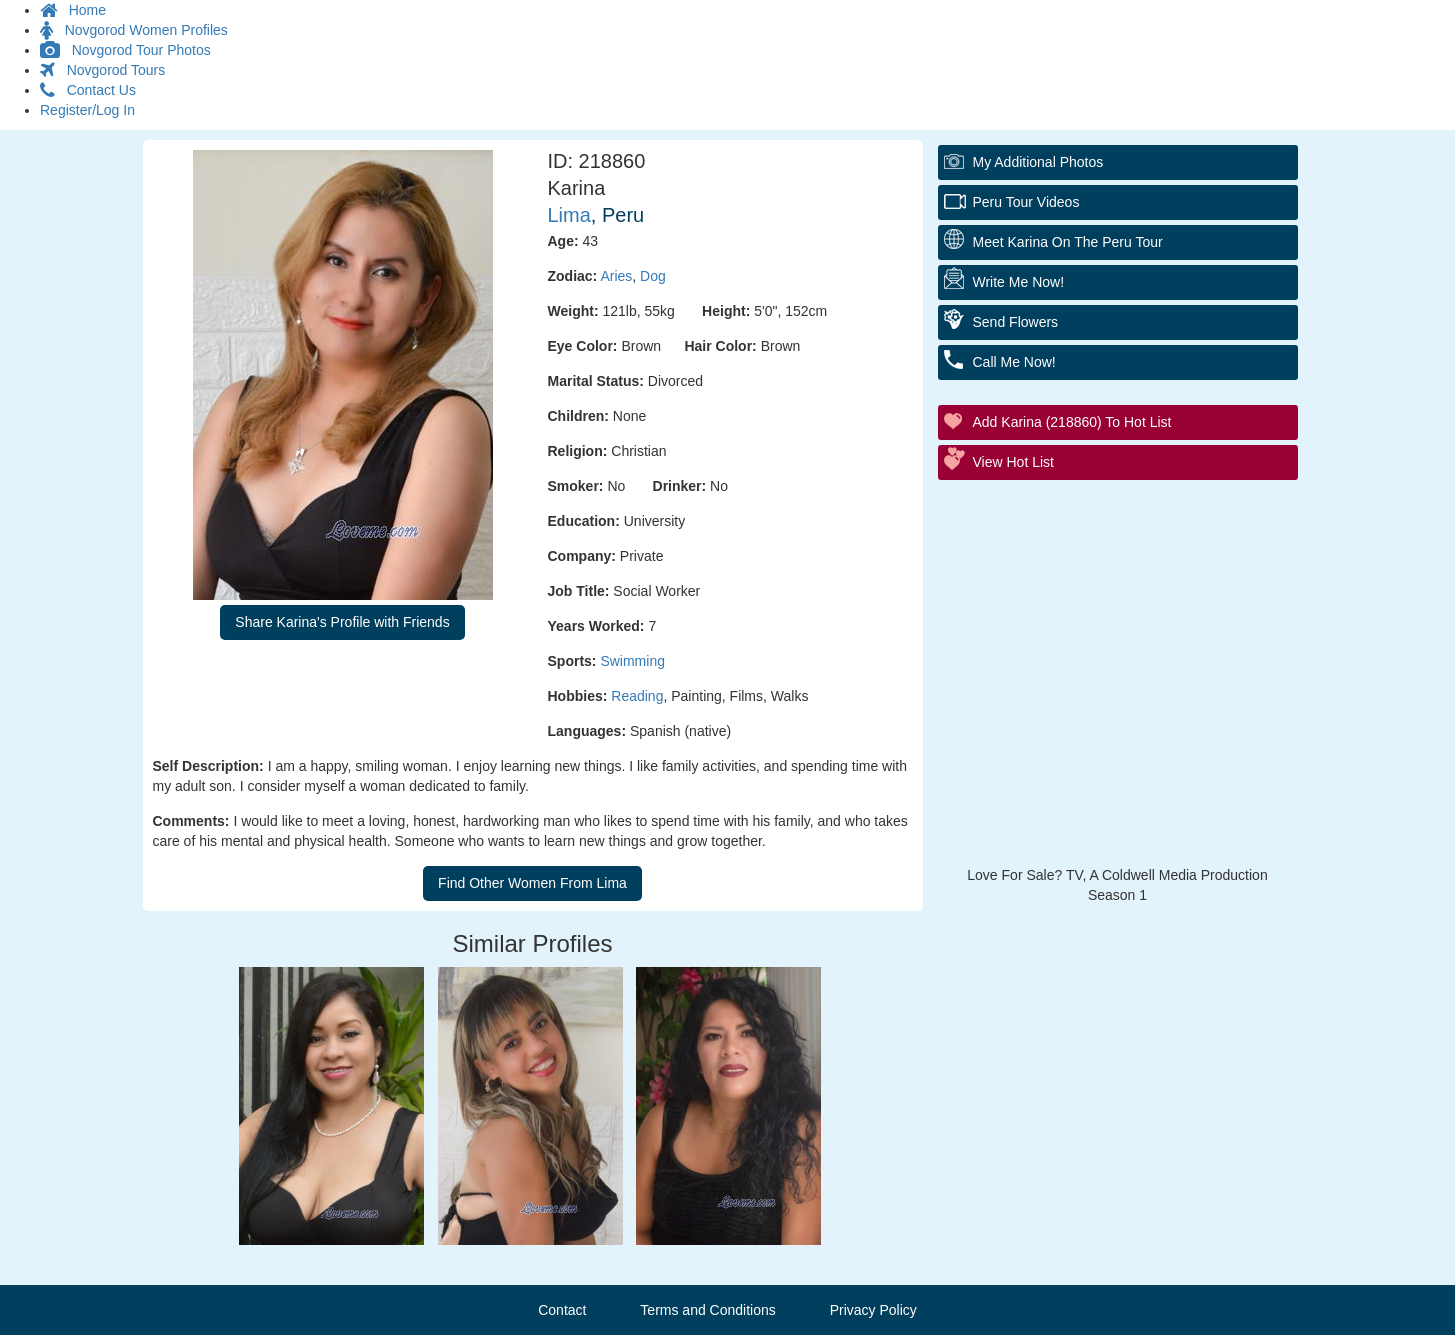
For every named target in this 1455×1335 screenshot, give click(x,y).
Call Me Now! (1014, 362)
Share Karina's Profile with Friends (342, 622)
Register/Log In (87, 110)
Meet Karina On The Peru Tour (1068, 242)
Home (73, 10)
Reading (637, 696)
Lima (569, 215)
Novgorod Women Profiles (134, 30)
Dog (653, 276)
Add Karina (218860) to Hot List (1072, 422)
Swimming (632, 661)
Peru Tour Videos (1026, 202)
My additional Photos (1038, 162)
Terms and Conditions (707, 1310)
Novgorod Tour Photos (125, 50)
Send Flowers (1016, 322)
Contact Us (88, 90)
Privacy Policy (873, 1310)
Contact (562, 1310)
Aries (616, 276)
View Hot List (1013, 462)
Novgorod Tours (102, 70)
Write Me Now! (1019, 282)
